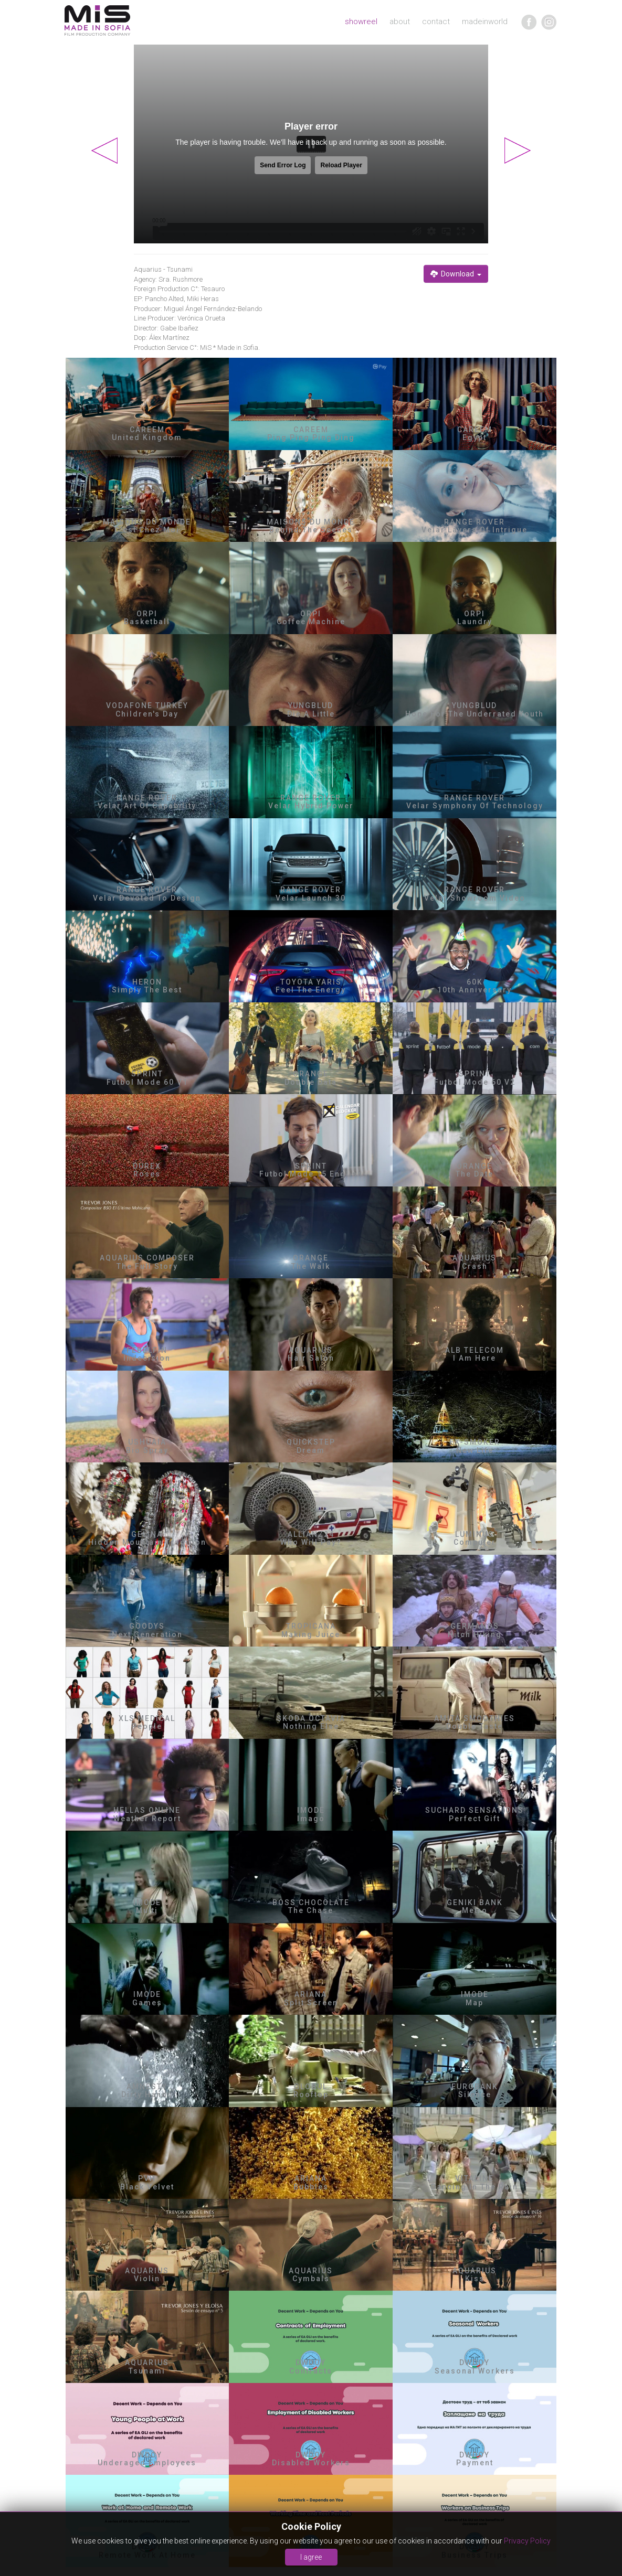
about (399, 21)
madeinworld (485, 21)
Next (517, 150)
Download (455, 274)
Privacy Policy (527, 2541)
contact (436, 21)
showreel (361, 21)
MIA (97, 21)
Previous (104, 150)
